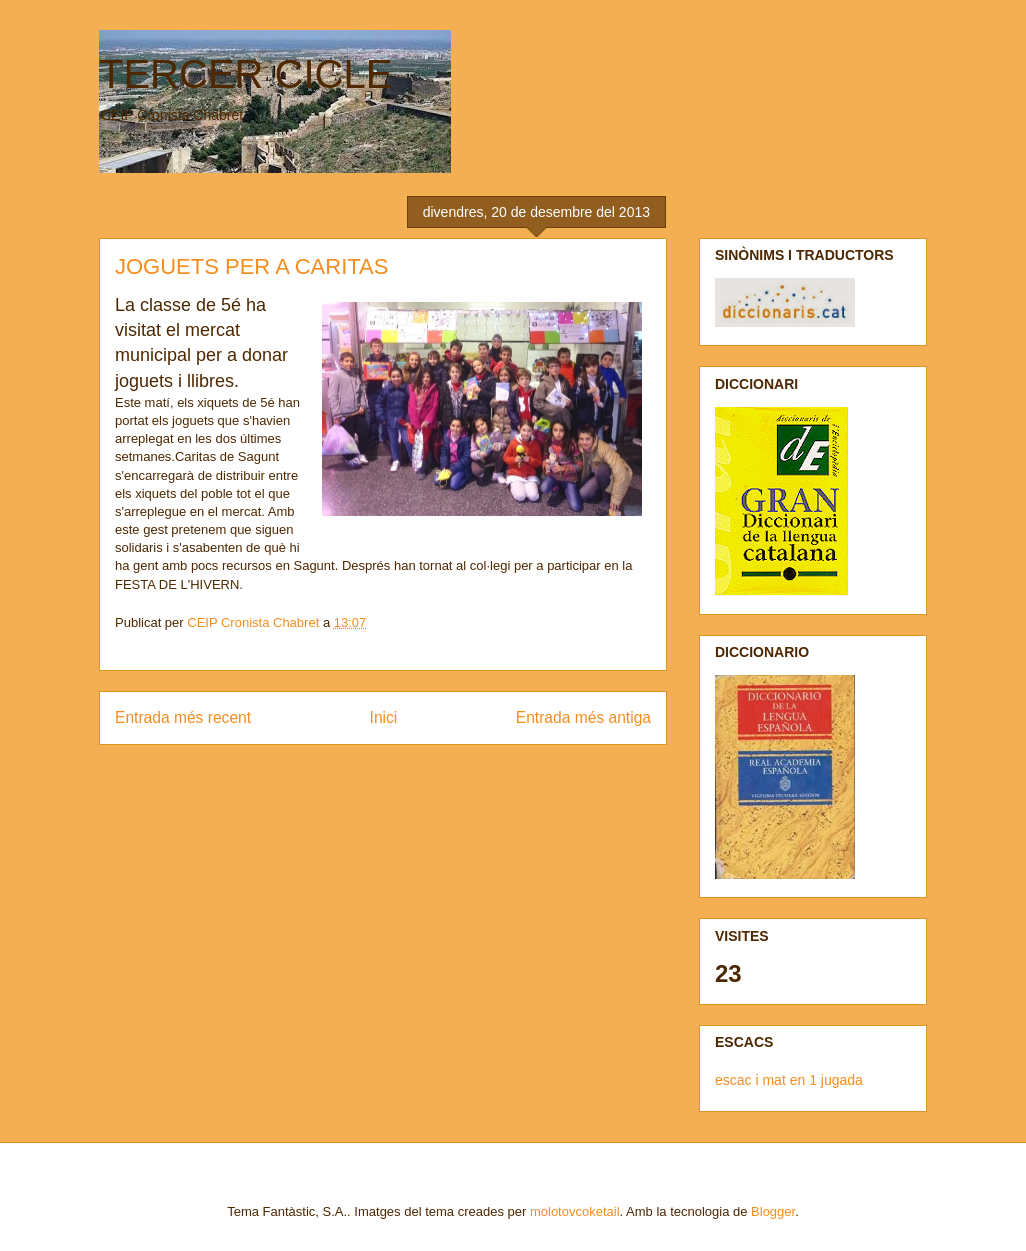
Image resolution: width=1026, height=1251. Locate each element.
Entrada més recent (183, 717)
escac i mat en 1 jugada (789, 1080)
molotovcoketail (575, 1211)
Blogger (773, 1211)
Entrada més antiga (583, 717)
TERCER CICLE (245, 74)
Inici (384, 717)
